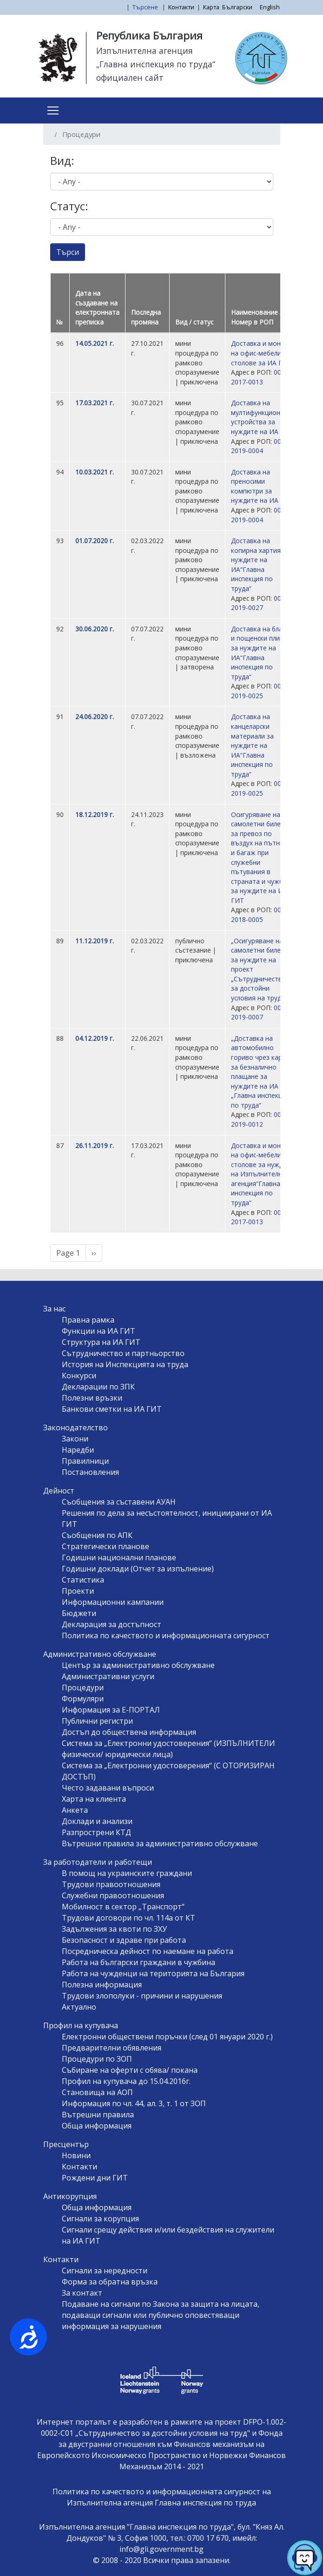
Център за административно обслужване (138, 1665)
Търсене (145, 7)
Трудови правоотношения (111, 1884)
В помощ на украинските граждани (127, 1873)
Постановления (90, 1472)
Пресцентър (66, 2144)
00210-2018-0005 (263, 914)
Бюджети (79, 1613)
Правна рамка (88, 1320)
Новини (76, 2155)
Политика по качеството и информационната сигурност (166, 1635)
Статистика (83, 1580)
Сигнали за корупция (100, 2218)
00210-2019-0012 (263, 1119)
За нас (54, 1309)
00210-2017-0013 (263, 377)
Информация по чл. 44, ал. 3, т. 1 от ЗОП (134, 2103)
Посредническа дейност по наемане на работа (147, 1951)
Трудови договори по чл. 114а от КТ (128, 1918)
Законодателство (75, 1427)
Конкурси (79, 1375)
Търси (67, 252)
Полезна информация (102, 1984)
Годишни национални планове (119, 1557)
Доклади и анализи (97, 1821)
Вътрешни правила (98, 2114)
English (270, 7)
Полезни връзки (92, 1398)
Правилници (85, 1461)
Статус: (69, 206)
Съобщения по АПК (97, 1535)
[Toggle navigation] (53, 110)
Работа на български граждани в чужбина (138, 1962)
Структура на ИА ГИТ (101, 1342)
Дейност (58, 1491)
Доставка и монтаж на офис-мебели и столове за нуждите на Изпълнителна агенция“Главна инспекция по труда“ (262, 1174)
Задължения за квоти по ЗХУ (114, 1929)
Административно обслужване (99, 1654)
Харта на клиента (94, 1799)
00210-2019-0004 (263, 446)
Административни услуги (108, 1676)
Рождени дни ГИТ (95, 2178)
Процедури (83, 1687)
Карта (211, 7)
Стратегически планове (105, 1546)
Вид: (62, 160)
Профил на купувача (80, 2025)
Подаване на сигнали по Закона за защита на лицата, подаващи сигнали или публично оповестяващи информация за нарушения (160, 2315)
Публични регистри (97, 1721)
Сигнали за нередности (104, 2270)
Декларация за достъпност (111, 1624)
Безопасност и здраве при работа (124, 1940)
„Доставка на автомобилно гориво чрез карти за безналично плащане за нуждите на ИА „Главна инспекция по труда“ (260, 1072)
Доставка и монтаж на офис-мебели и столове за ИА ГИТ (262, 353)
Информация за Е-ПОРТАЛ (111, 1710)
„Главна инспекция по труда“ (155, 64)
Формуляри (83, 1699)
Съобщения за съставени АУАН (119, 1502)
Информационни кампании (113, 1602)
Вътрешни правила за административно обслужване (160, 1843)
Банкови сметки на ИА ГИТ (112, 1409)
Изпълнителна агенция (144, 50)
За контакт (82, 2293)
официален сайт (130, 77)
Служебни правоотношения (113, 1895)
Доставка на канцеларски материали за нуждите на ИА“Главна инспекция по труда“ (252, 745)
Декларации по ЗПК (98, 1387)
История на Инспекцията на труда (125, 1364)
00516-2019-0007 (263, 1012)
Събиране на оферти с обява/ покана (130, 2070)
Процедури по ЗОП (97, 2059)
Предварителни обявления (111, 2048)
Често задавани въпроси (108, 1788)
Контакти (181, 7)
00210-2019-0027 (263, 603)
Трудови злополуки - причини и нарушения (142, 1996)
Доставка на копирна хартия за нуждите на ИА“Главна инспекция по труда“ (260, 564)
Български (237, 7)
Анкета (75, 1810)
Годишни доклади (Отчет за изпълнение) (138, 1569)
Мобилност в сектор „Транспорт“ (123, 1906)
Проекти (78, 1591)
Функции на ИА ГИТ (98, 1331)
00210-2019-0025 (263, 690)
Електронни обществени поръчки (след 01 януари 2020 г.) (167, 2036)
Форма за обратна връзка (110, 2282)
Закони (75, 1439)
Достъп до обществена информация (129, 1732)
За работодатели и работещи (97, 1862)
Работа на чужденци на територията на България (153, 1973)
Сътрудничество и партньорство (123, 1353)
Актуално (79, 2007)
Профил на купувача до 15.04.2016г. (126, 2081)
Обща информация (97, 2126)
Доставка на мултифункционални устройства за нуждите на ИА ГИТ (263, 417)
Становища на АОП (97, 2092)
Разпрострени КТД (96, 1832)
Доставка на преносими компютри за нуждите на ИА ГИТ (262, 486)
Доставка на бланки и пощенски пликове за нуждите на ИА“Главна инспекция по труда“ (263, 652)
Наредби (78, 1450)
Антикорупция (70, 2196)
